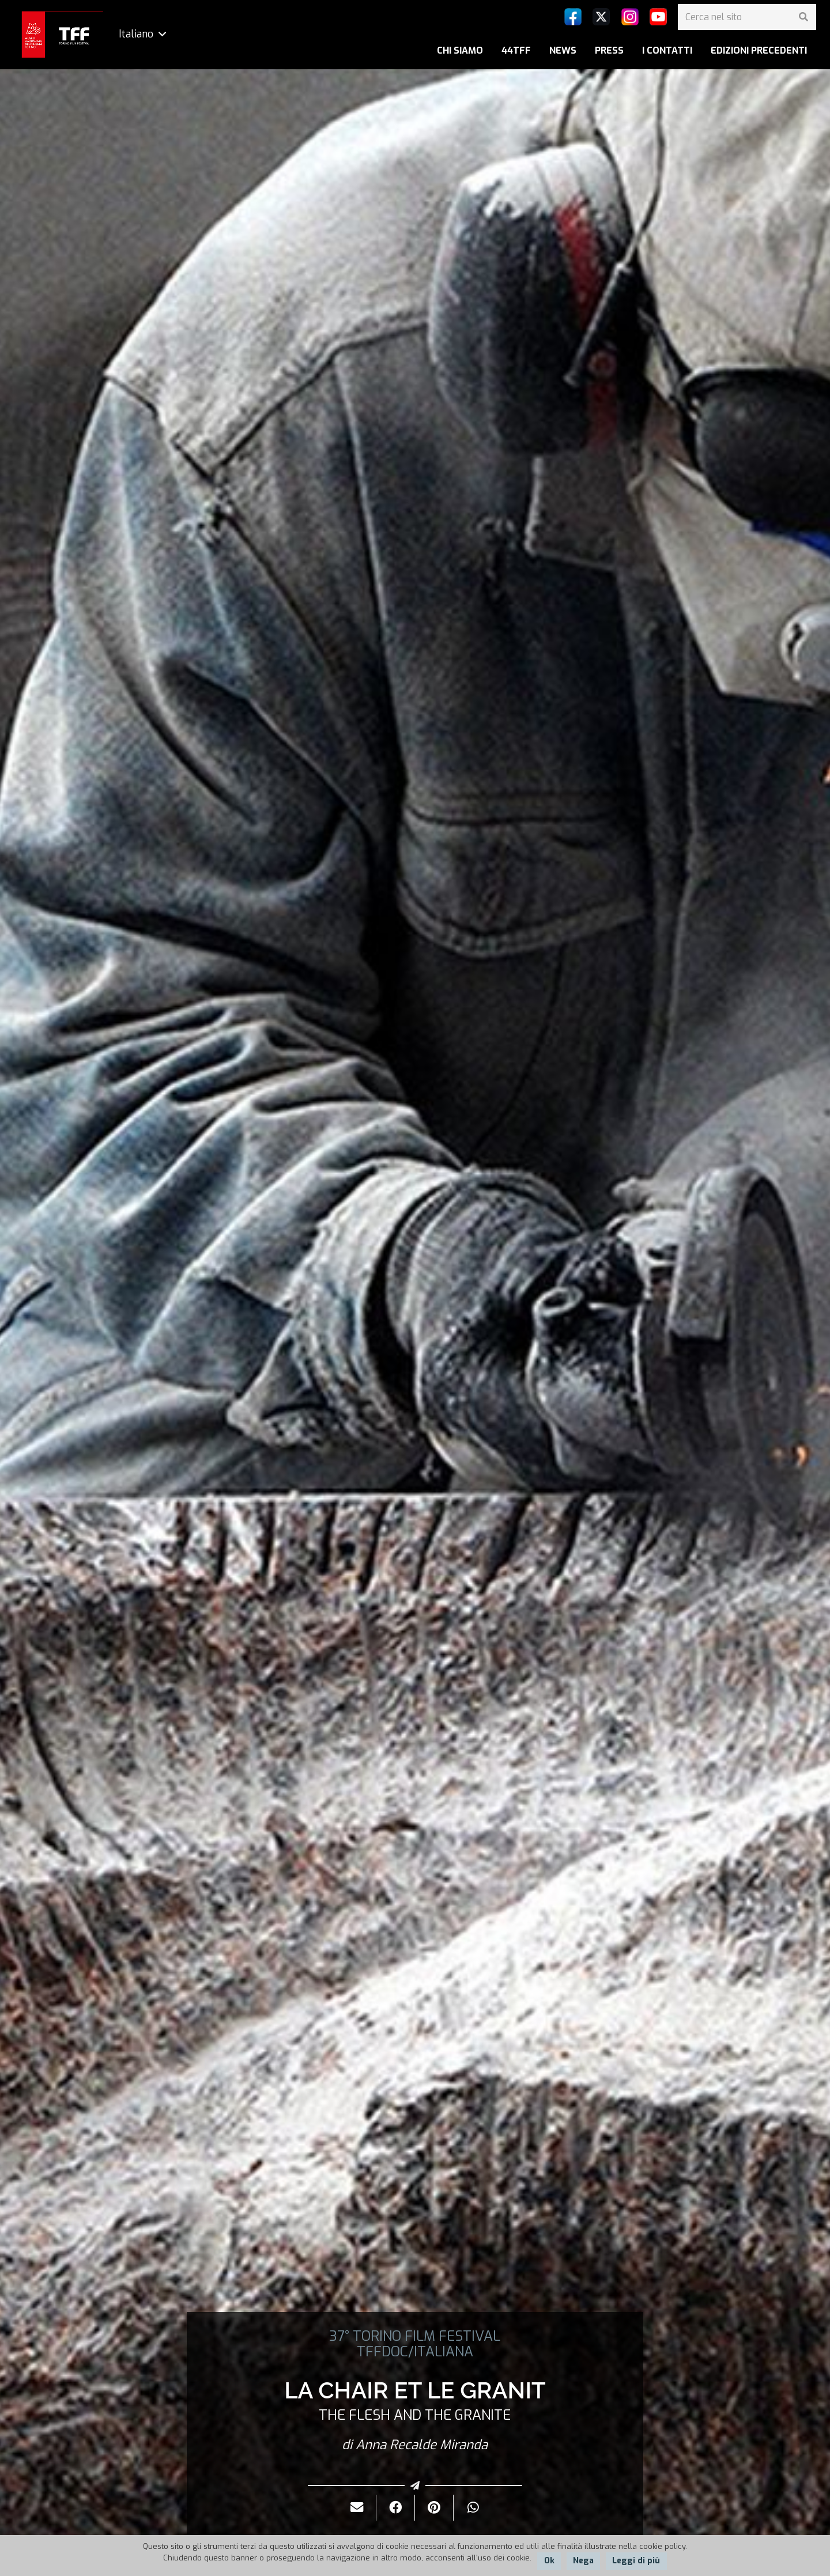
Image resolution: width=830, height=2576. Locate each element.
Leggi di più (636, 2560)
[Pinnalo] (434, 2508)
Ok (549, 2560)
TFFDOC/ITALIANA (415, 2351)
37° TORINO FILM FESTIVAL (414, 2336)
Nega (583, 2560)
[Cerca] (803, 17)
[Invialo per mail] (357, 2508)
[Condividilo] (395, 2508)
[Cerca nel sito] (747, 17)
